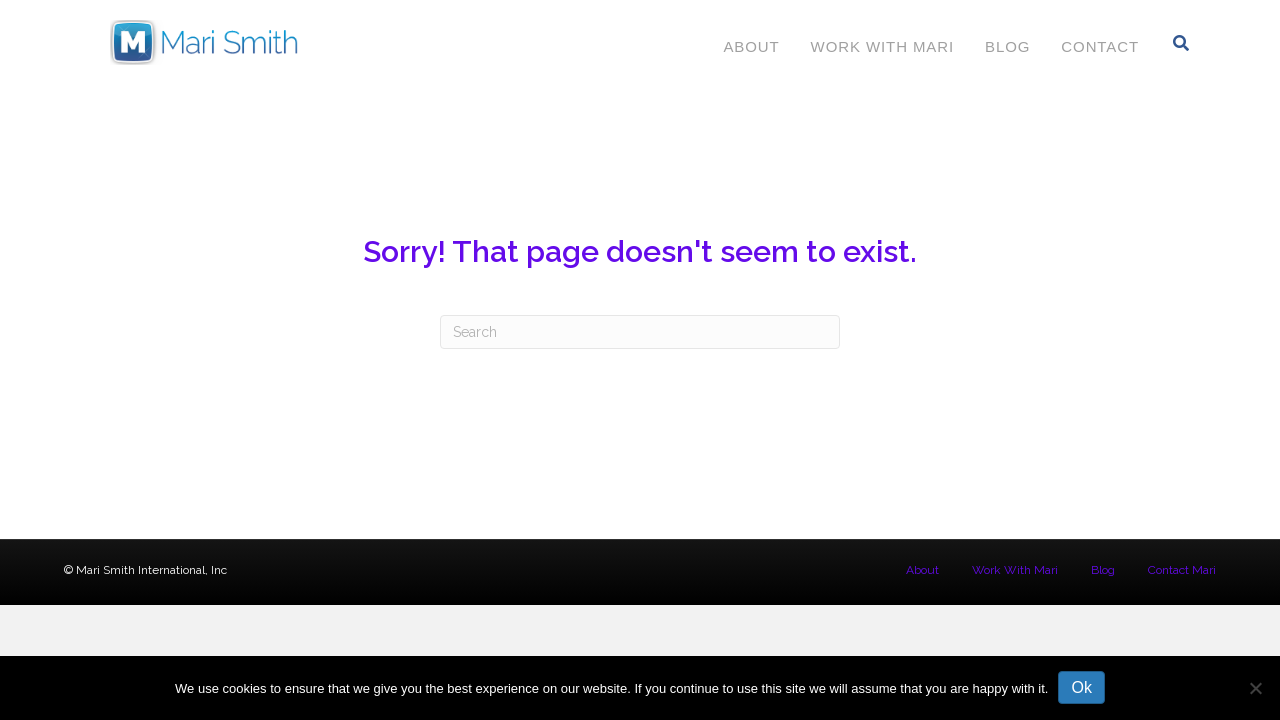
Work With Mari (882, 46)
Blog (1007, 46)
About (751, 46)
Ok (1081, 687)
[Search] (1181, 43)
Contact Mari (1182, 570)
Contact (1100, 46)
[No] (1255, 688)
